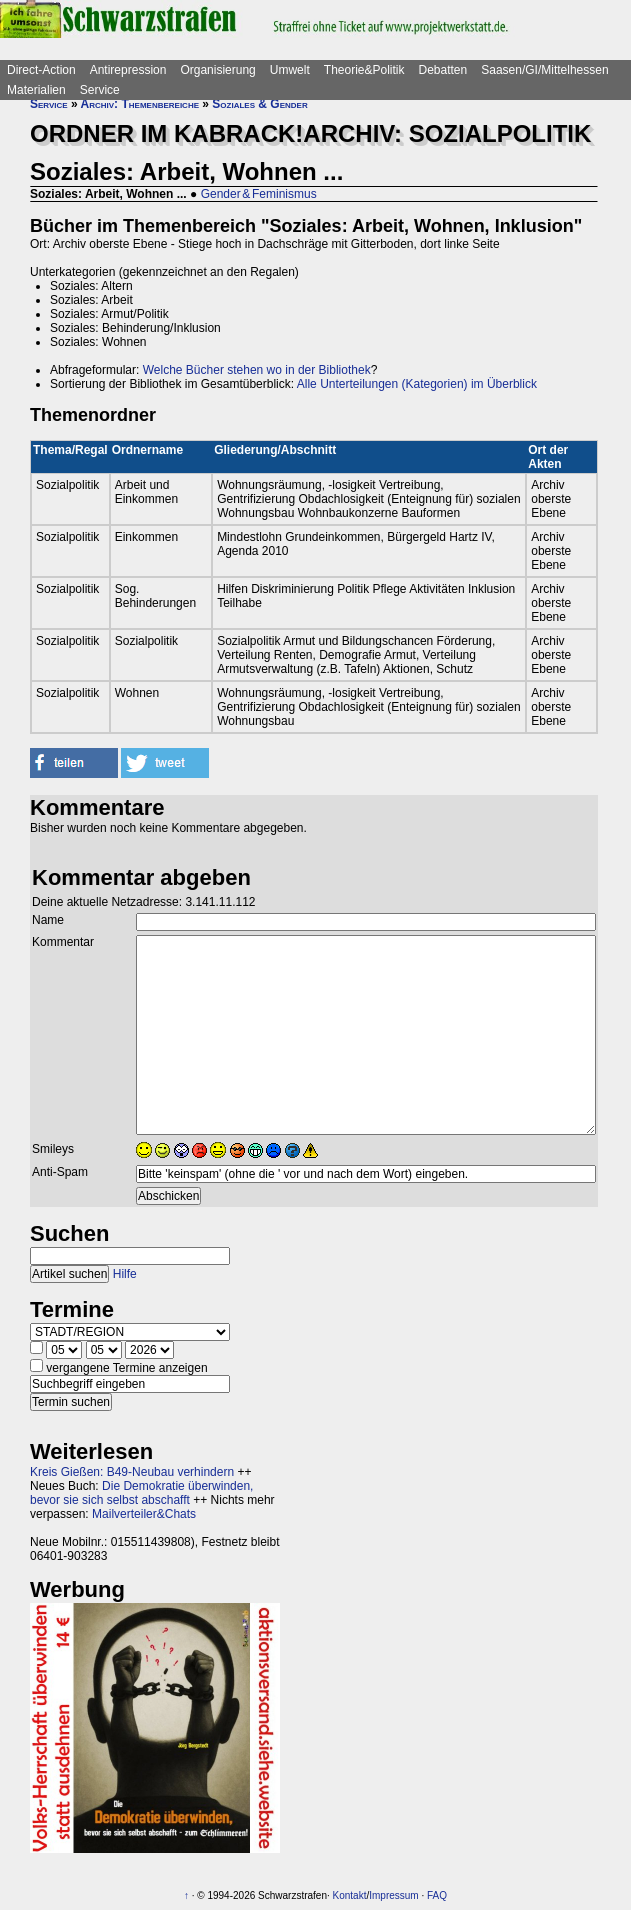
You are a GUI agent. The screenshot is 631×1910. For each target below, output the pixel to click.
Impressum (393, 1895)
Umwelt (290, 70)
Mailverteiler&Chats (144, 1514)
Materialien (36, 90)
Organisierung (217, 70)
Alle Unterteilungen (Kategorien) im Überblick (417, 384)
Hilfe (125, 1274)
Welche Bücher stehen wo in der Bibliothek (257, 370)
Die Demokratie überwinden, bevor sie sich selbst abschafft (141, 1493)
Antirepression (128, 70)
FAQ (437, 1895)
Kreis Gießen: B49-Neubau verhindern (132, 1472)
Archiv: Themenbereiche (140, 104)
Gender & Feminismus (259, 194)
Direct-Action (41, 70)
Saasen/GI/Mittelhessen (544, 70)
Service (100, 90)
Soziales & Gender (259, 104)
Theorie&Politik (364, 70)
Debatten (443, 70)
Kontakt (350, 1895)
